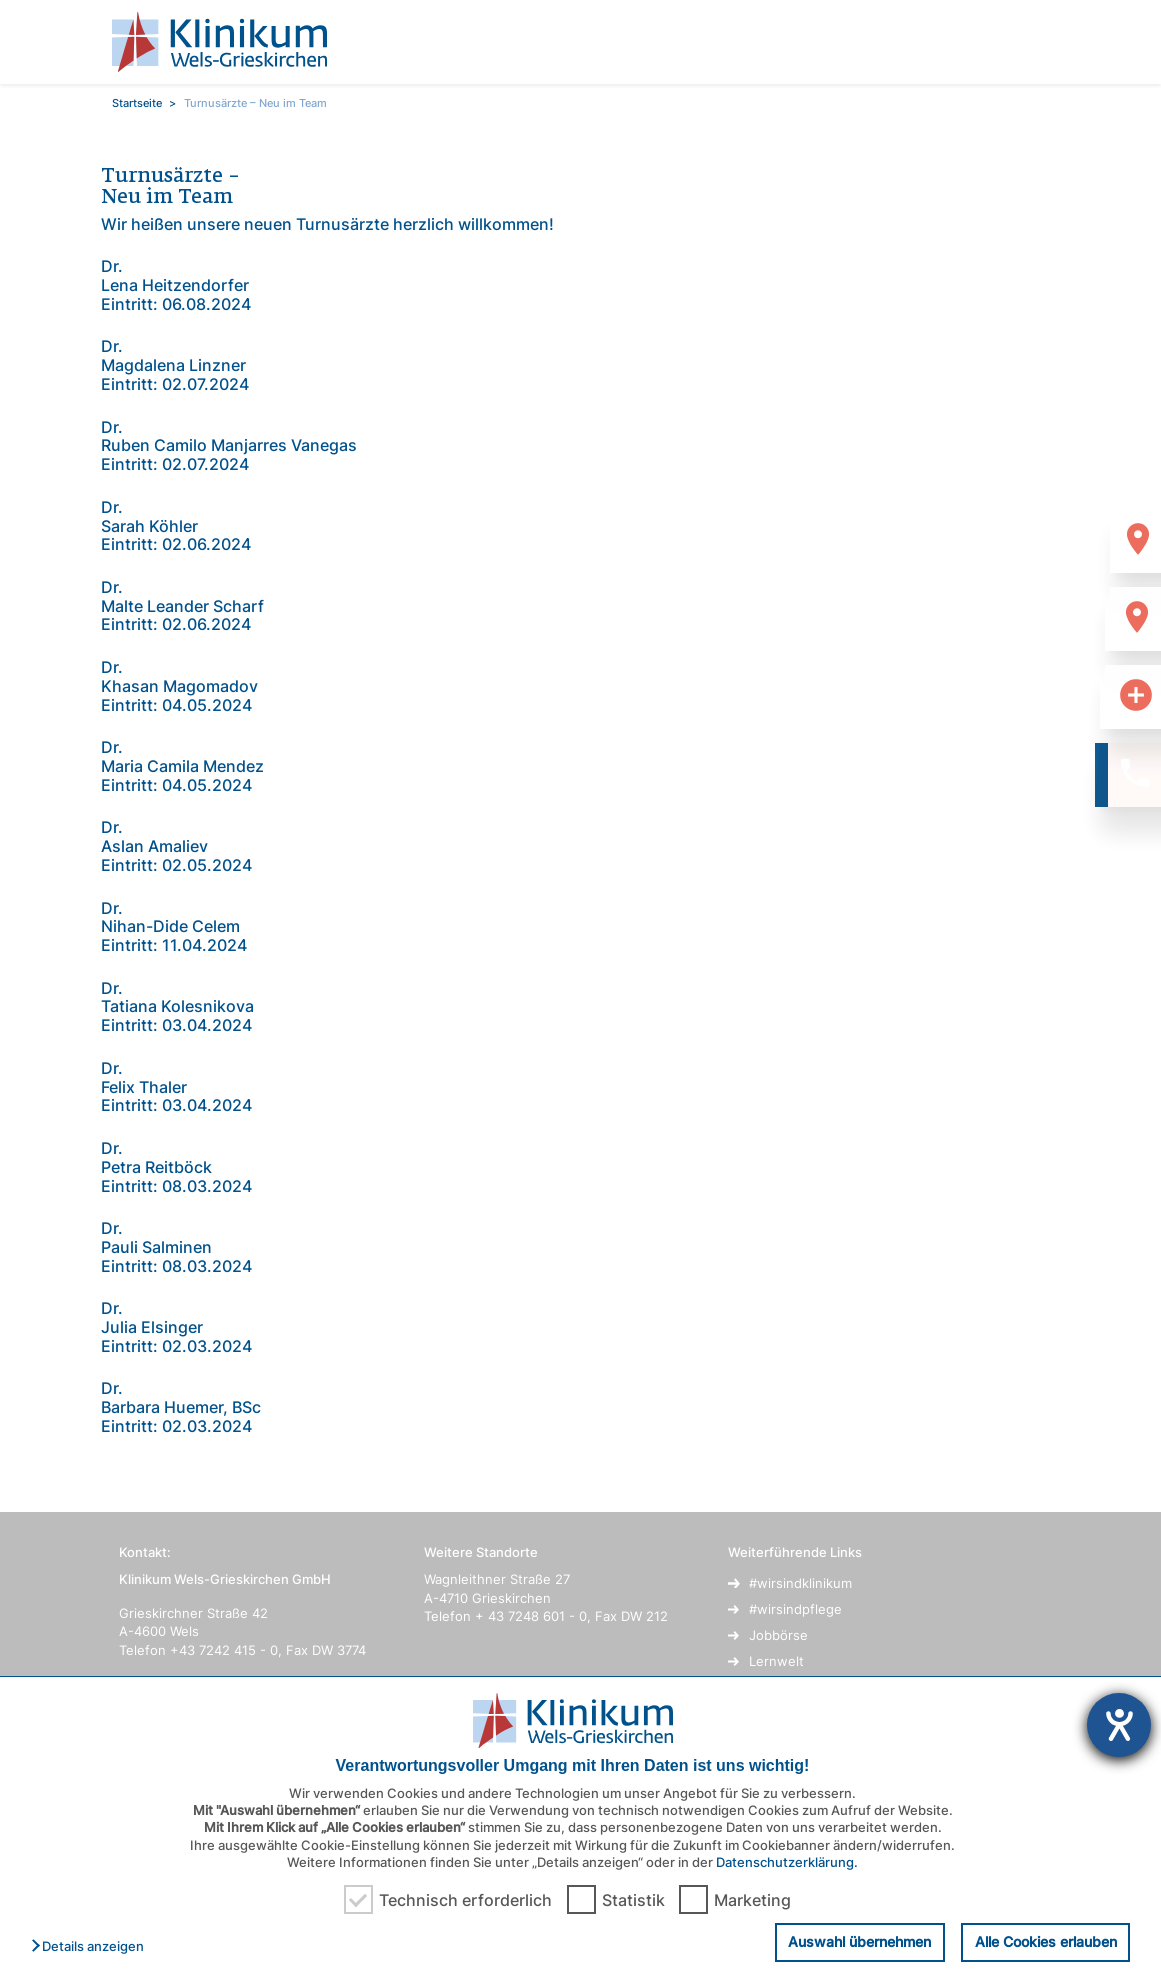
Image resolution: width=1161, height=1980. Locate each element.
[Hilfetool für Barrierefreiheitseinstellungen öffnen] (1119, 1725)
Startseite (137, 103)
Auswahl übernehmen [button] (859, 1941)
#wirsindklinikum (800, 1583)
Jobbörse (778, 1635)
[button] (92, 1947)
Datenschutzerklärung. (787, 1862)
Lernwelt (776, 1661)
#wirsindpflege (795, 1609)
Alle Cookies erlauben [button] (1046, 1941)
